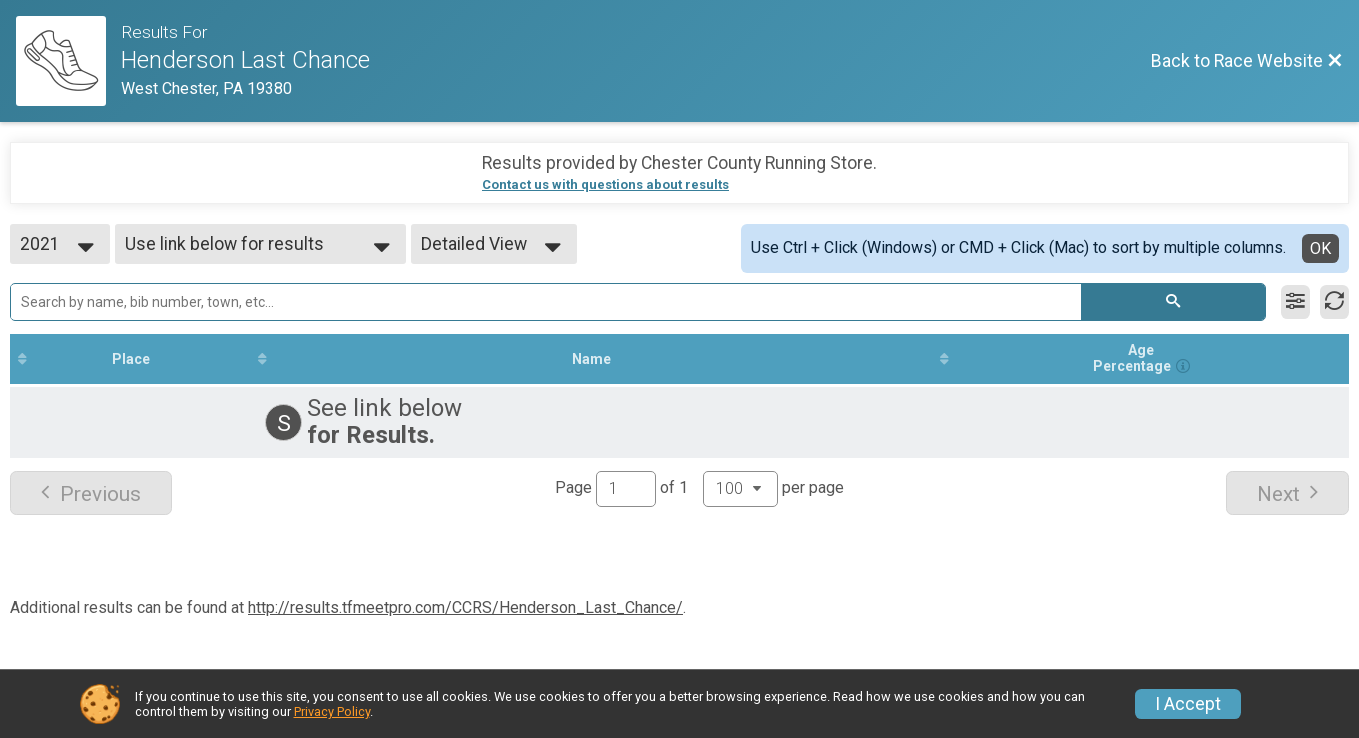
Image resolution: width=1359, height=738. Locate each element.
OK (1320, 248)
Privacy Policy (332, 711)
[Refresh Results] (1334, 302)
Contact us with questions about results (605, 184)
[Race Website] (68, 61)
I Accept (1188, 704)
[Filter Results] (1295, 302)
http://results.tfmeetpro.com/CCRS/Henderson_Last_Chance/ (465, 607)
